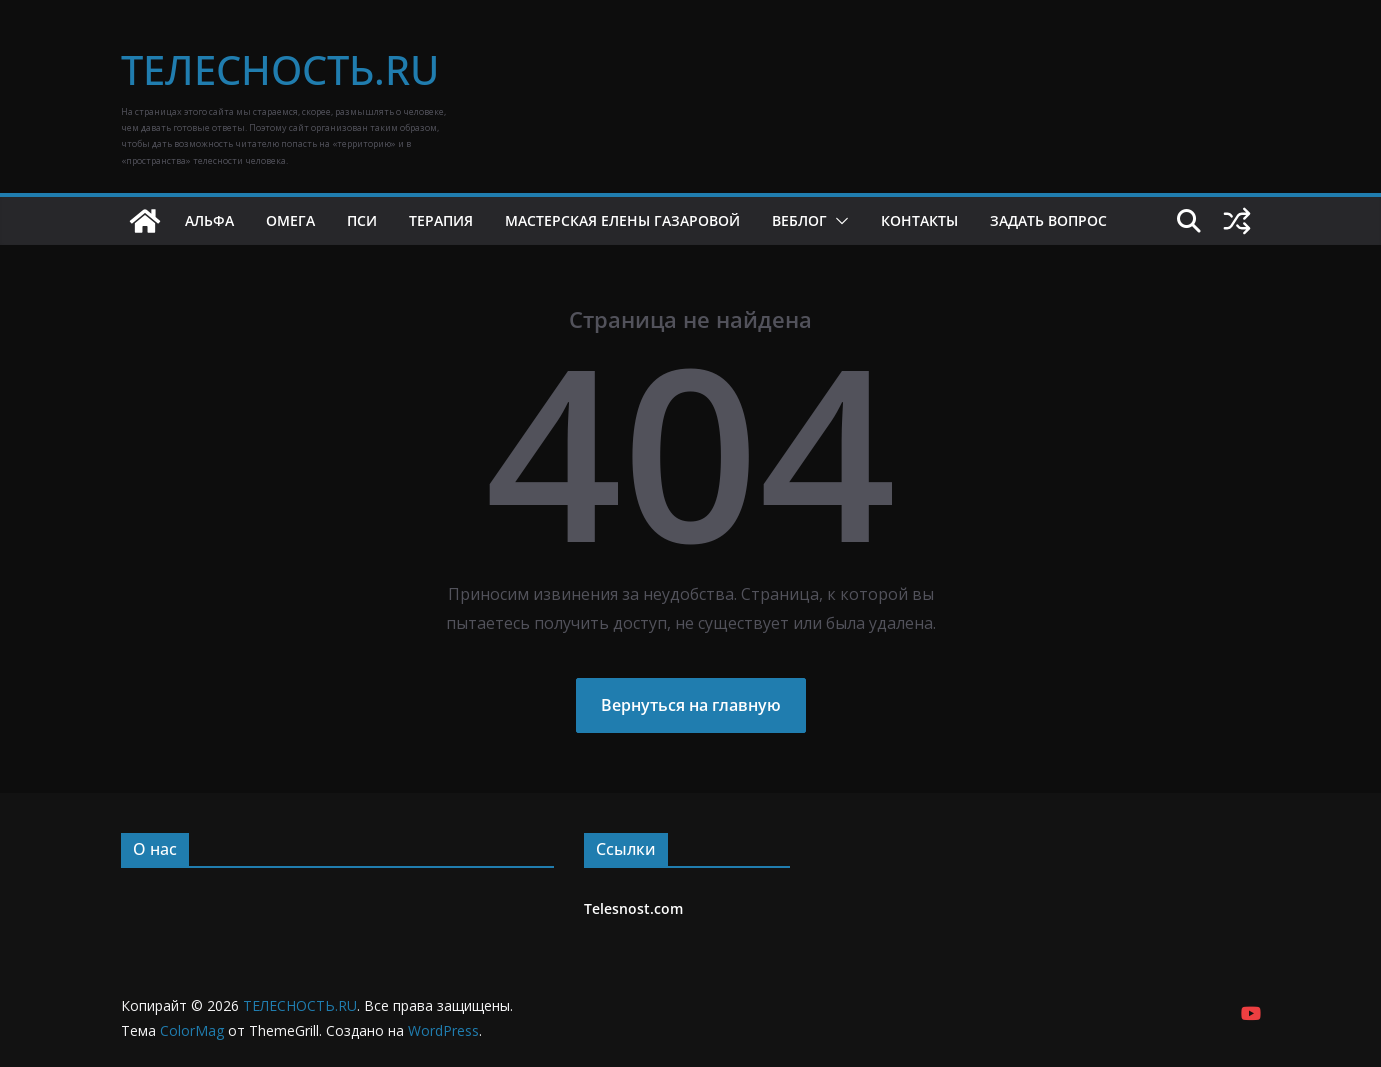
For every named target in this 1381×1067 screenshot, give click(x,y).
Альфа (209, 220)
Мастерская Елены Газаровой (622, 220)
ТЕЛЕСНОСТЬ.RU (280, 69)
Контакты (919, 220)
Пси (362, 220)
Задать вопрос (1048, 220)
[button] (838, 221)
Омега (290, 220)
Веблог (799, 220)
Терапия (441, 220)
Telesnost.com (633, 908)
